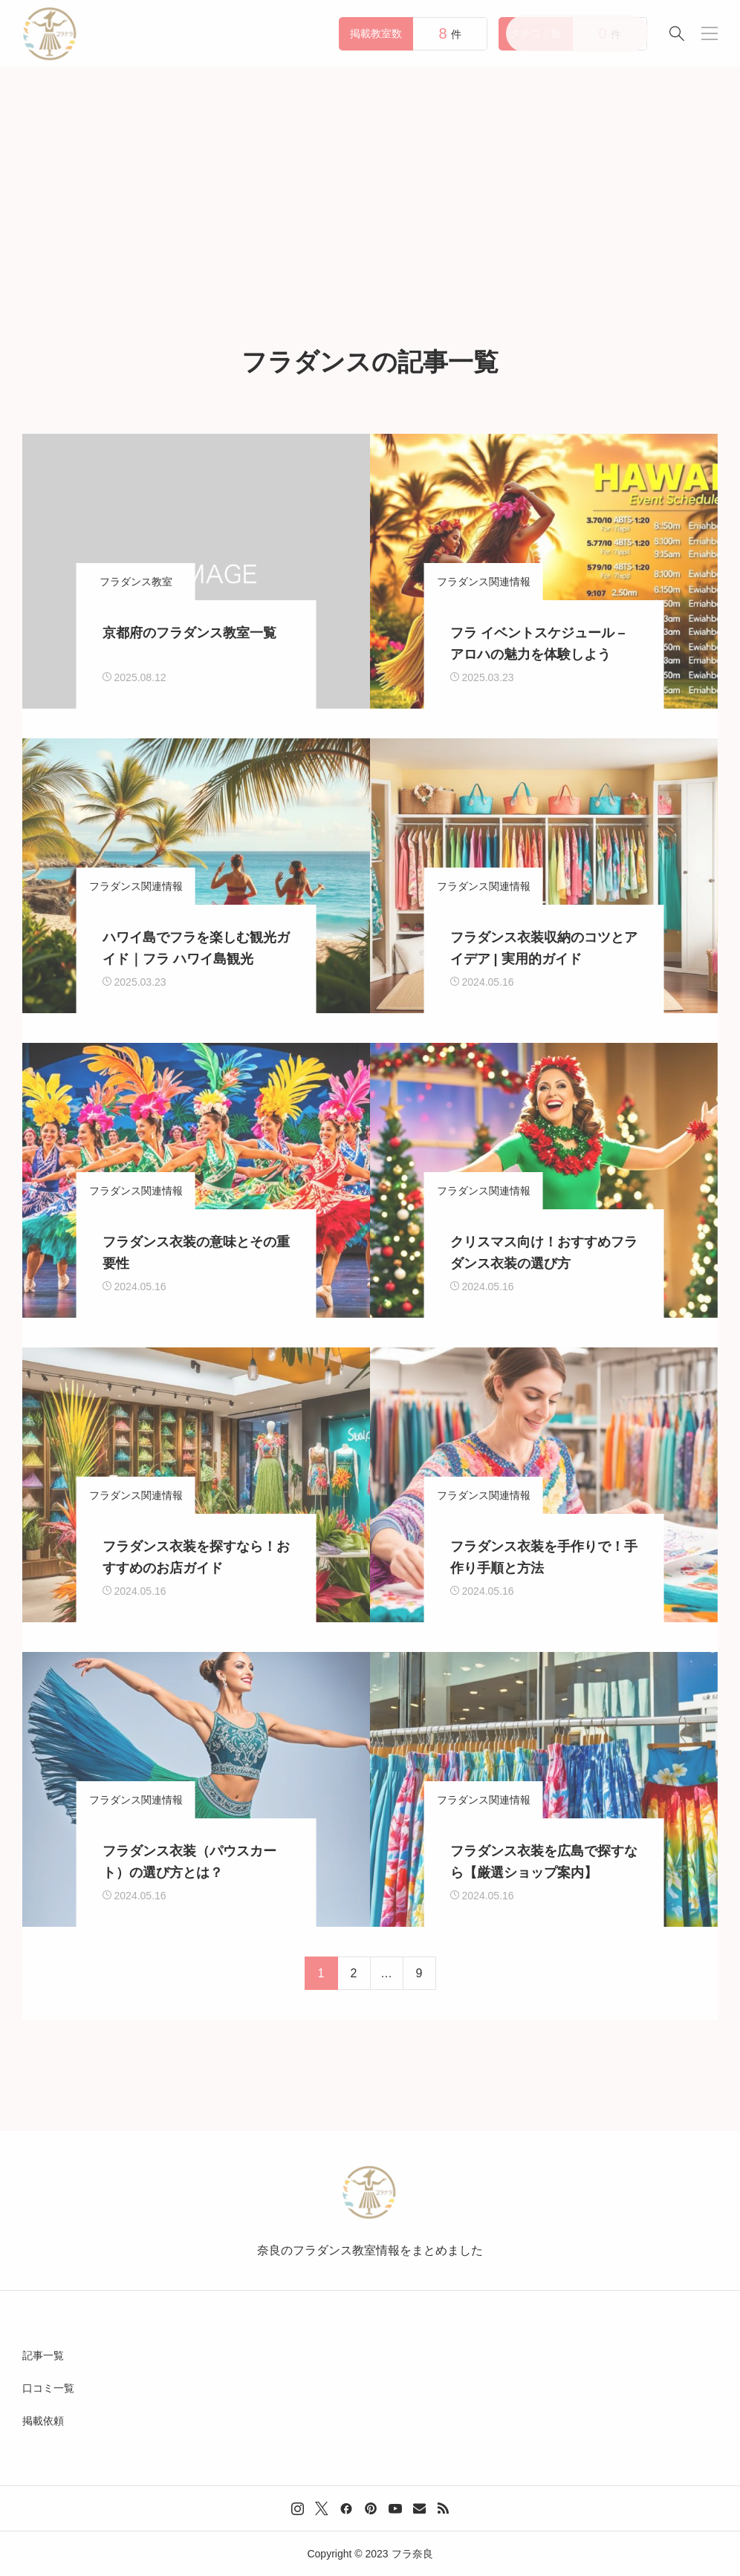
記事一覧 (43, 2355)
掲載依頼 (43, 2421)
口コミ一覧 (48, 2388)
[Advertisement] (370, 178)
